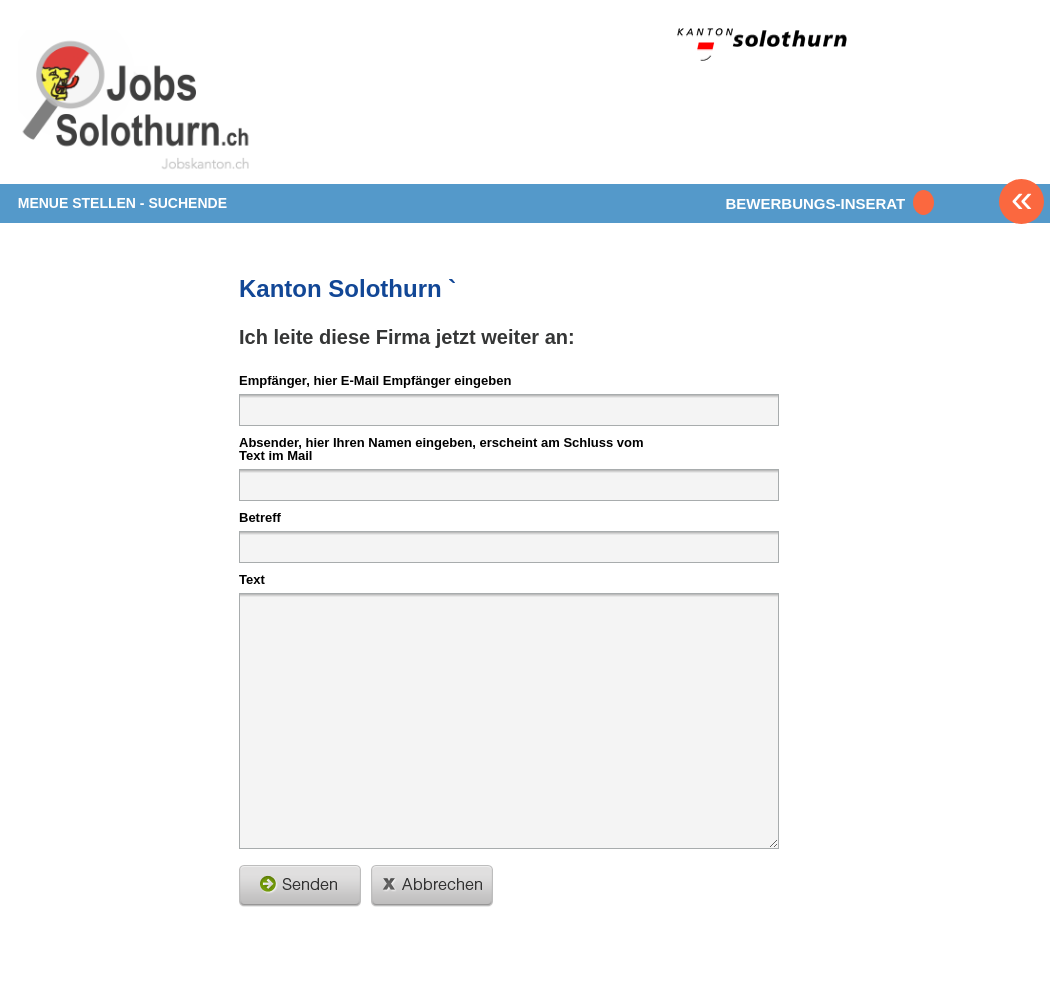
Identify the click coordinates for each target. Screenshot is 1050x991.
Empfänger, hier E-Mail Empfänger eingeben (375, 380)
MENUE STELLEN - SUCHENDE (122, 203)
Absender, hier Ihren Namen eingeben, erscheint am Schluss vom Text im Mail (441, 448)
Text (252, 579)
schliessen (432, 886)
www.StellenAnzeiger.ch (136, 104)
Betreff (260, 517)
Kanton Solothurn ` (347, 288)
